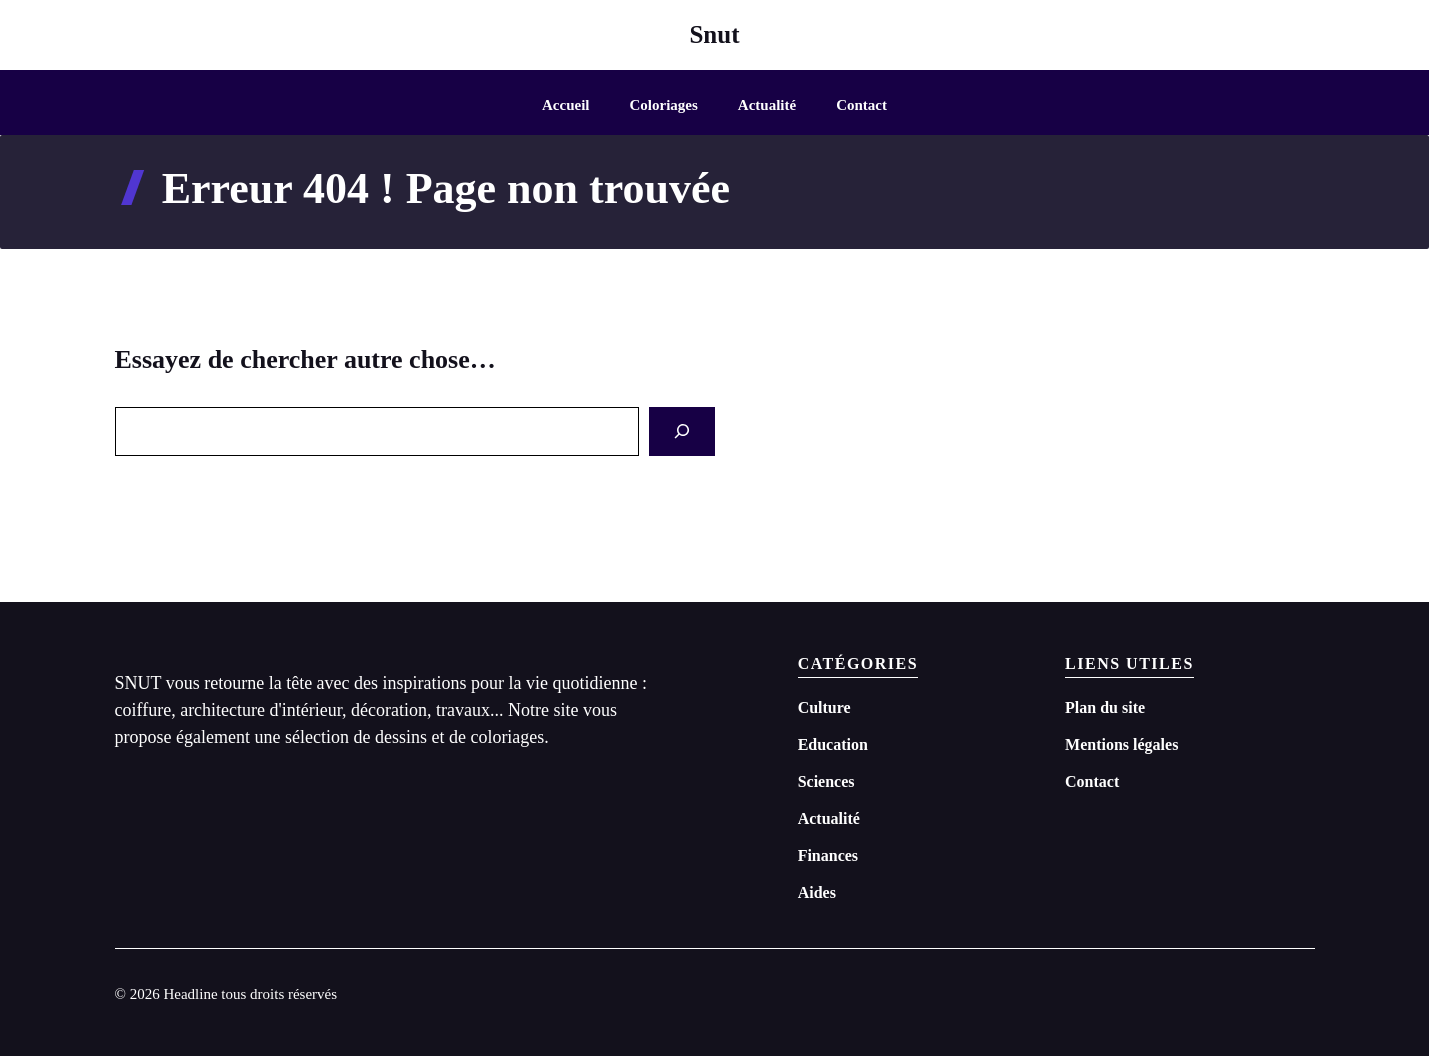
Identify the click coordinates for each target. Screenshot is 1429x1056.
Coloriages (664, 105)
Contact (861, 105)
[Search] (682, 431)
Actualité (767, 105)
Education (833, 744)
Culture (824, 707)
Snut (714, 34)
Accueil (565, 105)
